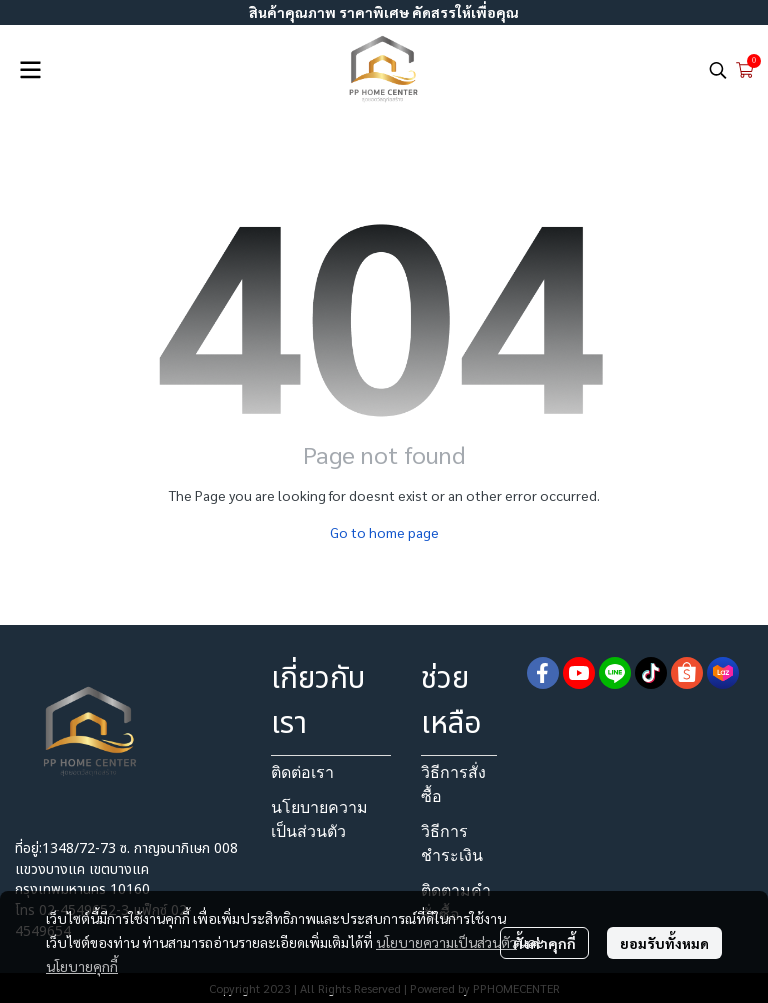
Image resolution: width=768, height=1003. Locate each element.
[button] (718, 70)
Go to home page (384, 532)
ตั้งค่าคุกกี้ (544, 943)
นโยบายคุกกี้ (82, 966)
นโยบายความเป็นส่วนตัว (446, 942)
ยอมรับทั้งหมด (664, 943)
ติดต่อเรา (302, 772)
